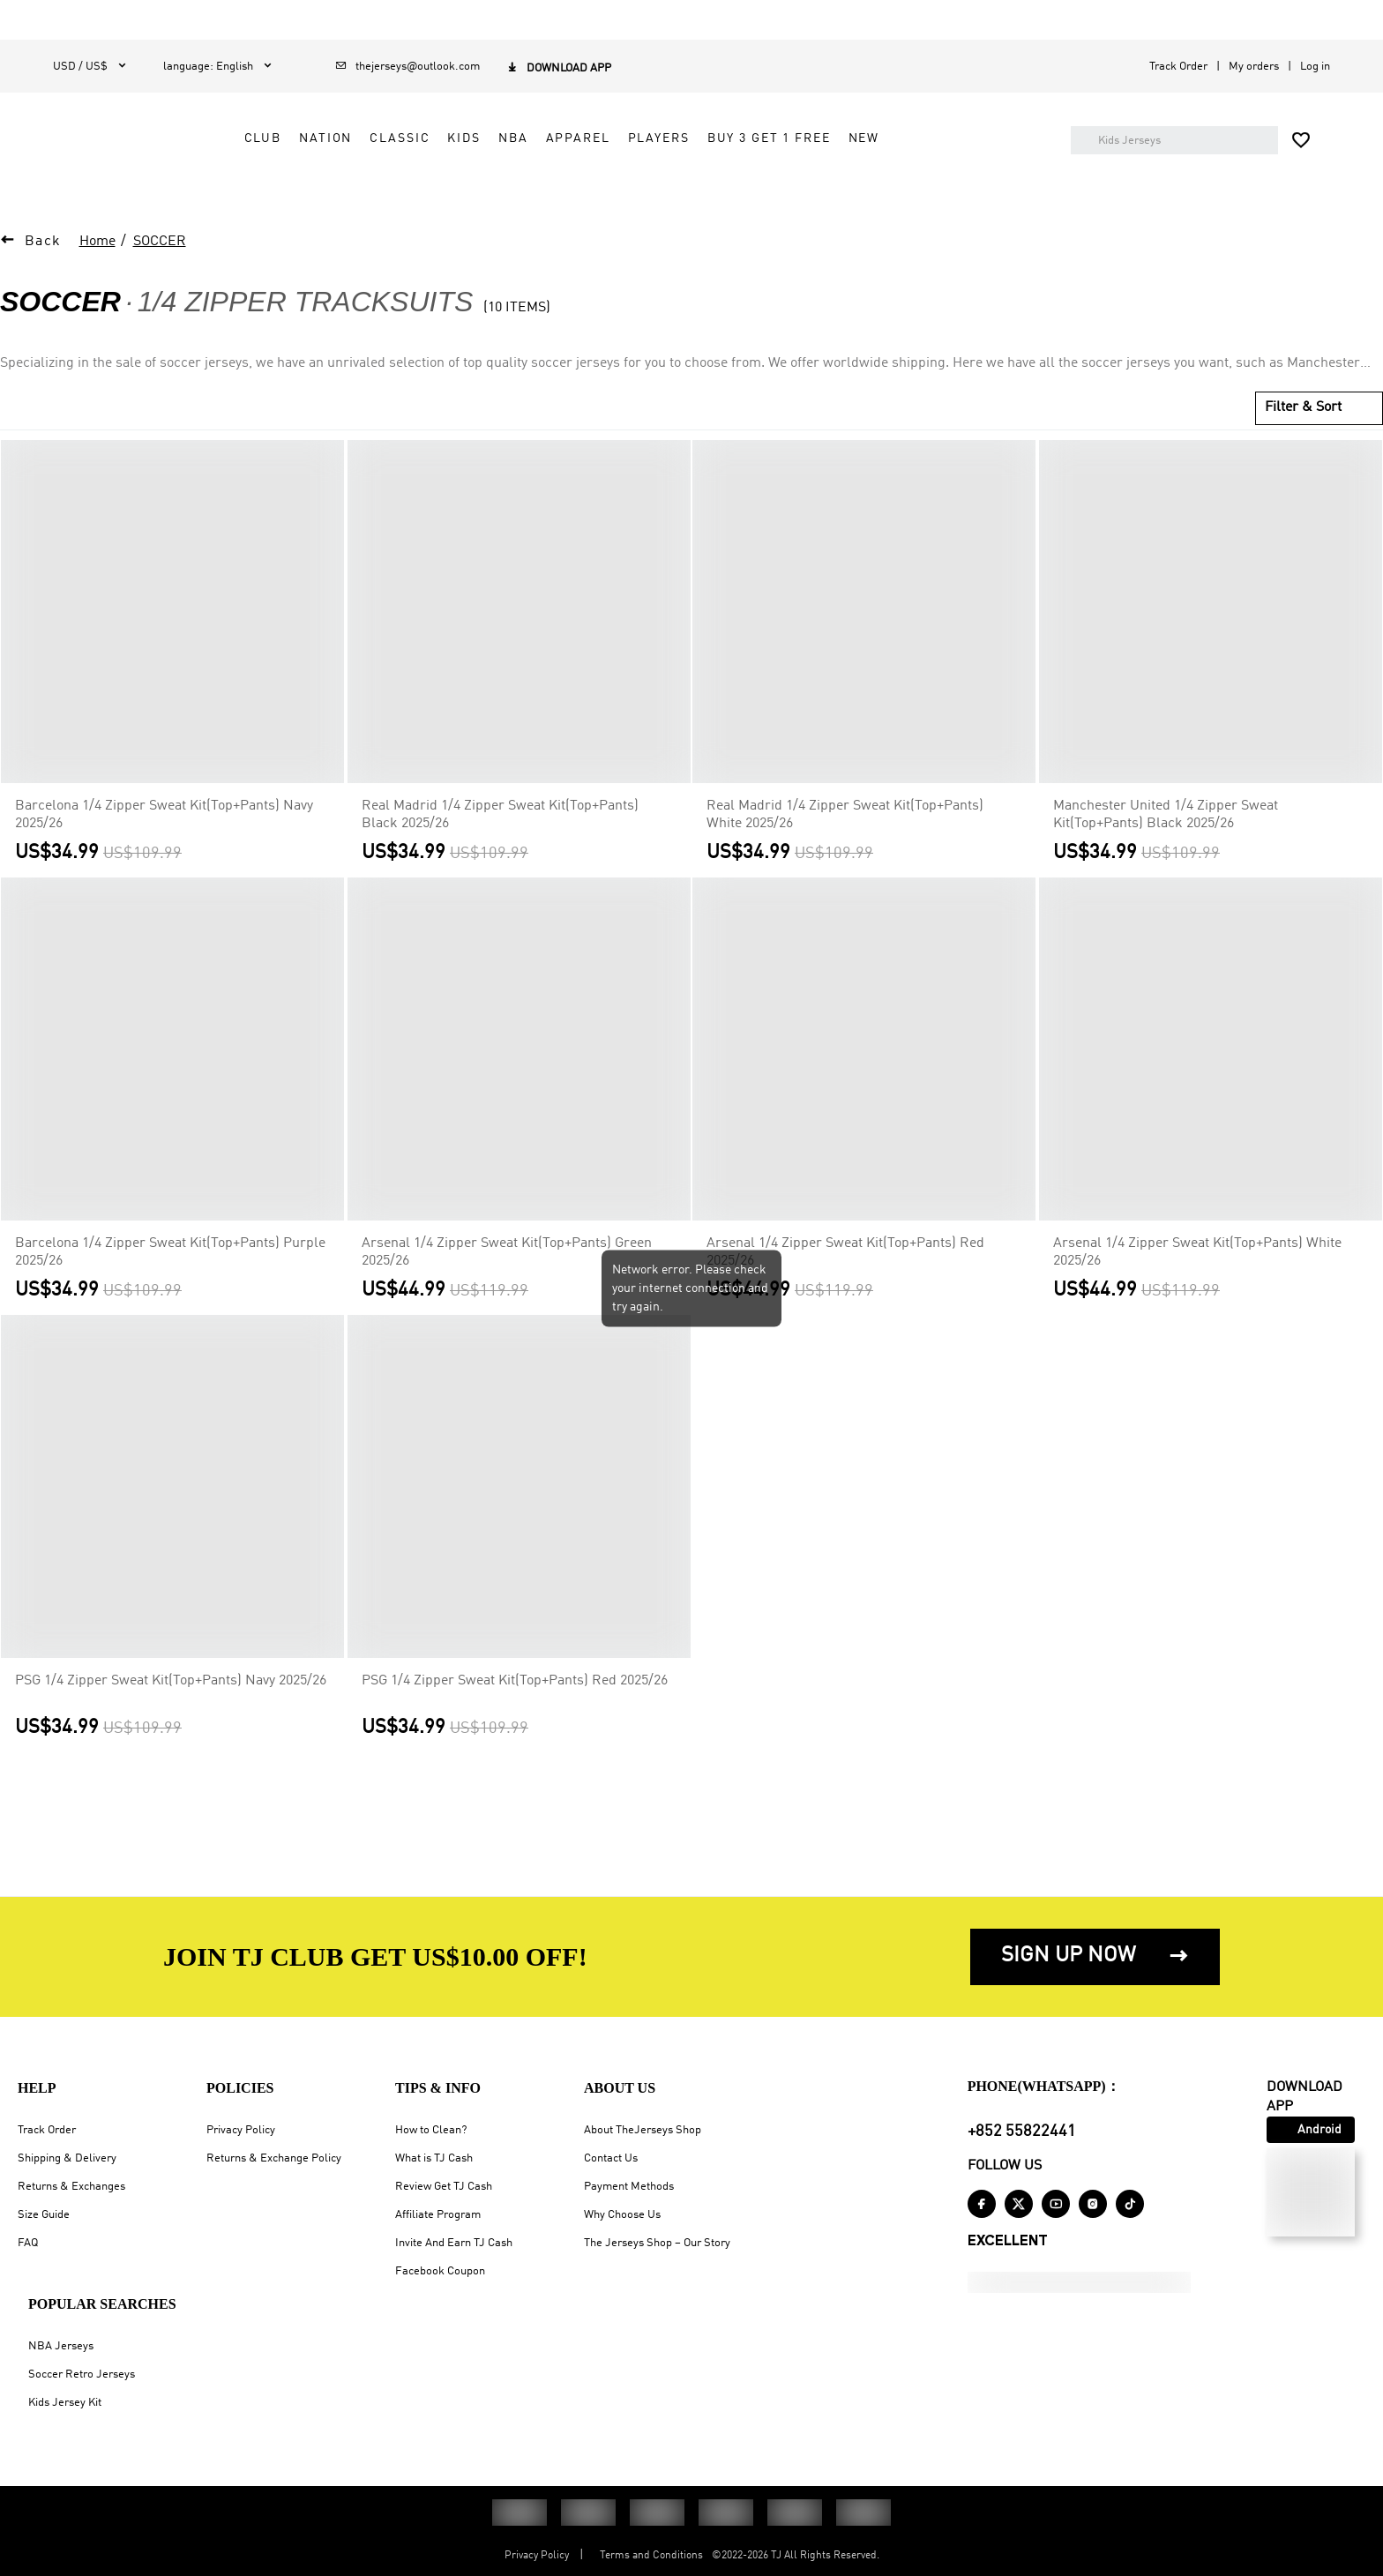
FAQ (28, 2243)
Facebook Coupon (440, 2271)
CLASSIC (560, 147)
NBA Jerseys (60, 2346)
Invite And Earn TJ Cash (453, 2243)
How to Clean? (431, 2130)
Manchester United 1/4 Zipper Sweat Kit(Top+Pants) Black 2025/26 (1165, 851)
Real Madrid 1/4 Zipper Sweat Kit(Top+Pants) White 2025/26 (844, 851)
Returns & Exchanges (71, 2186)
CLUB (422, 147)
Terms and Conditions (651, 2555)
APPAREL (738, 147)
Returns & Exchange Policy (273, 2158)
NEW (420, 187)
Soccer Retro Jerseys (81, 2374)
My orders (1254, 66)
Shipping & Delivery (67, 2158)
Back (43, 278)
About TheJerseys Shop (642, 2130)
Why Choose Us (622, 2215)
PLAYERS (818, 147)
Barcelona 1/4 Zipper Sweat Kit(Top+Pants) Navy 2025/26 (164, 851)
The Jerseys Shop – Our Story (657, 2243)
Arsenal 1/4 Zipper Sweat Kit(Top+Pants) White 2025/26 (1197, 1288)
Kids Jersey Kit (64, 2402)
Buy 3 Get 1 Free (929, 147)
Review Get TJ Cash (443, 2186)
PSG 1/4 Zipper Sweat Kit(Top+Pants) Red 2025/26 (515, 1717)
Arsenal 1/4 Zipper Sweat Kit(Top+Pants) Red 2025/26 (845, 1288)
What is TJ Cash (434, 2158)
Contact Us (611, 2158)
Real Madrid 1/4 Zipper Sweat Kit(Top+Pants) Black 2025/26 (500, 851)
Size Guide (44, 2215)
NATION (486, 147)
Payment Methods (629, 2186)
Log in (1315, 66)
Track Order (1178, 66)
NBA (674, 147)
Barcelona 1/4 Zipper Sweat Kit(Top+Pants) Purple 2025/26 (170, 1288)
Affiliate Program (438, 2215)
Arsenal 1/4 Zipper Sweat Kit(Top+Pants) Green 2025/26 (507, 1288)
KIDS (624, 147)
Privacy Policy (240, 2130)
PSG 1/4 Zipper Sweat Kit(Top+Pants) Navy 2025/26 (170, 1717)
